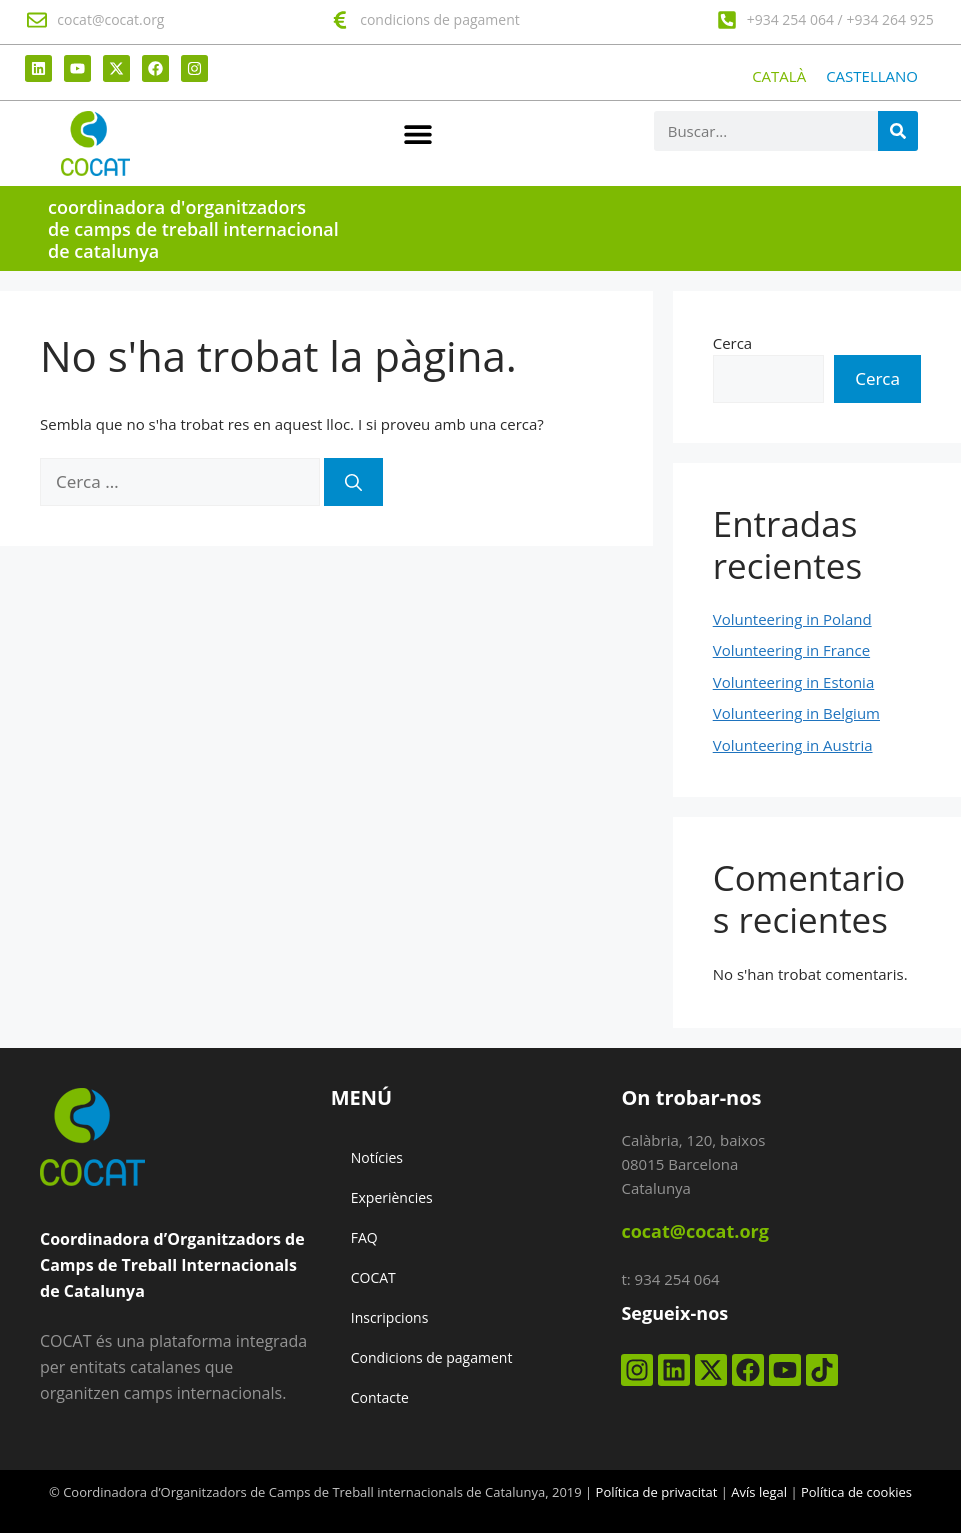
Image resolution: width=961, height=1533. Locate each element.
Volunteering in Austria (793, 745)
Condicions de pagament (432, 1357)
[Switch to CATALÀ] (779, 76)
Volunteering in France (791, 650)
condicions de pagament (440, 19)
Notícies (377, 1157)
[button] (418, 133)
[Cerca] (353, 482)
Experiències (392, 1197)
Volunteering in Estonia (794, 682)
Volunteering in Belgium (796, 713)
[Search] (898, 131)
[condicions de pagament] (340, 20)
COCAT (373, 1277)
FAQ (364, 1237)
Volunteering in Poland (792, 619)
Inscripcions (390, 1317)
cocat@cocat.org (110, 19)
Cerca (733, 343)
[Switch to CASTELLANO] (872, 76)
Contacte (380, 1397)
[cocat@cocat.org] (37, 20)
